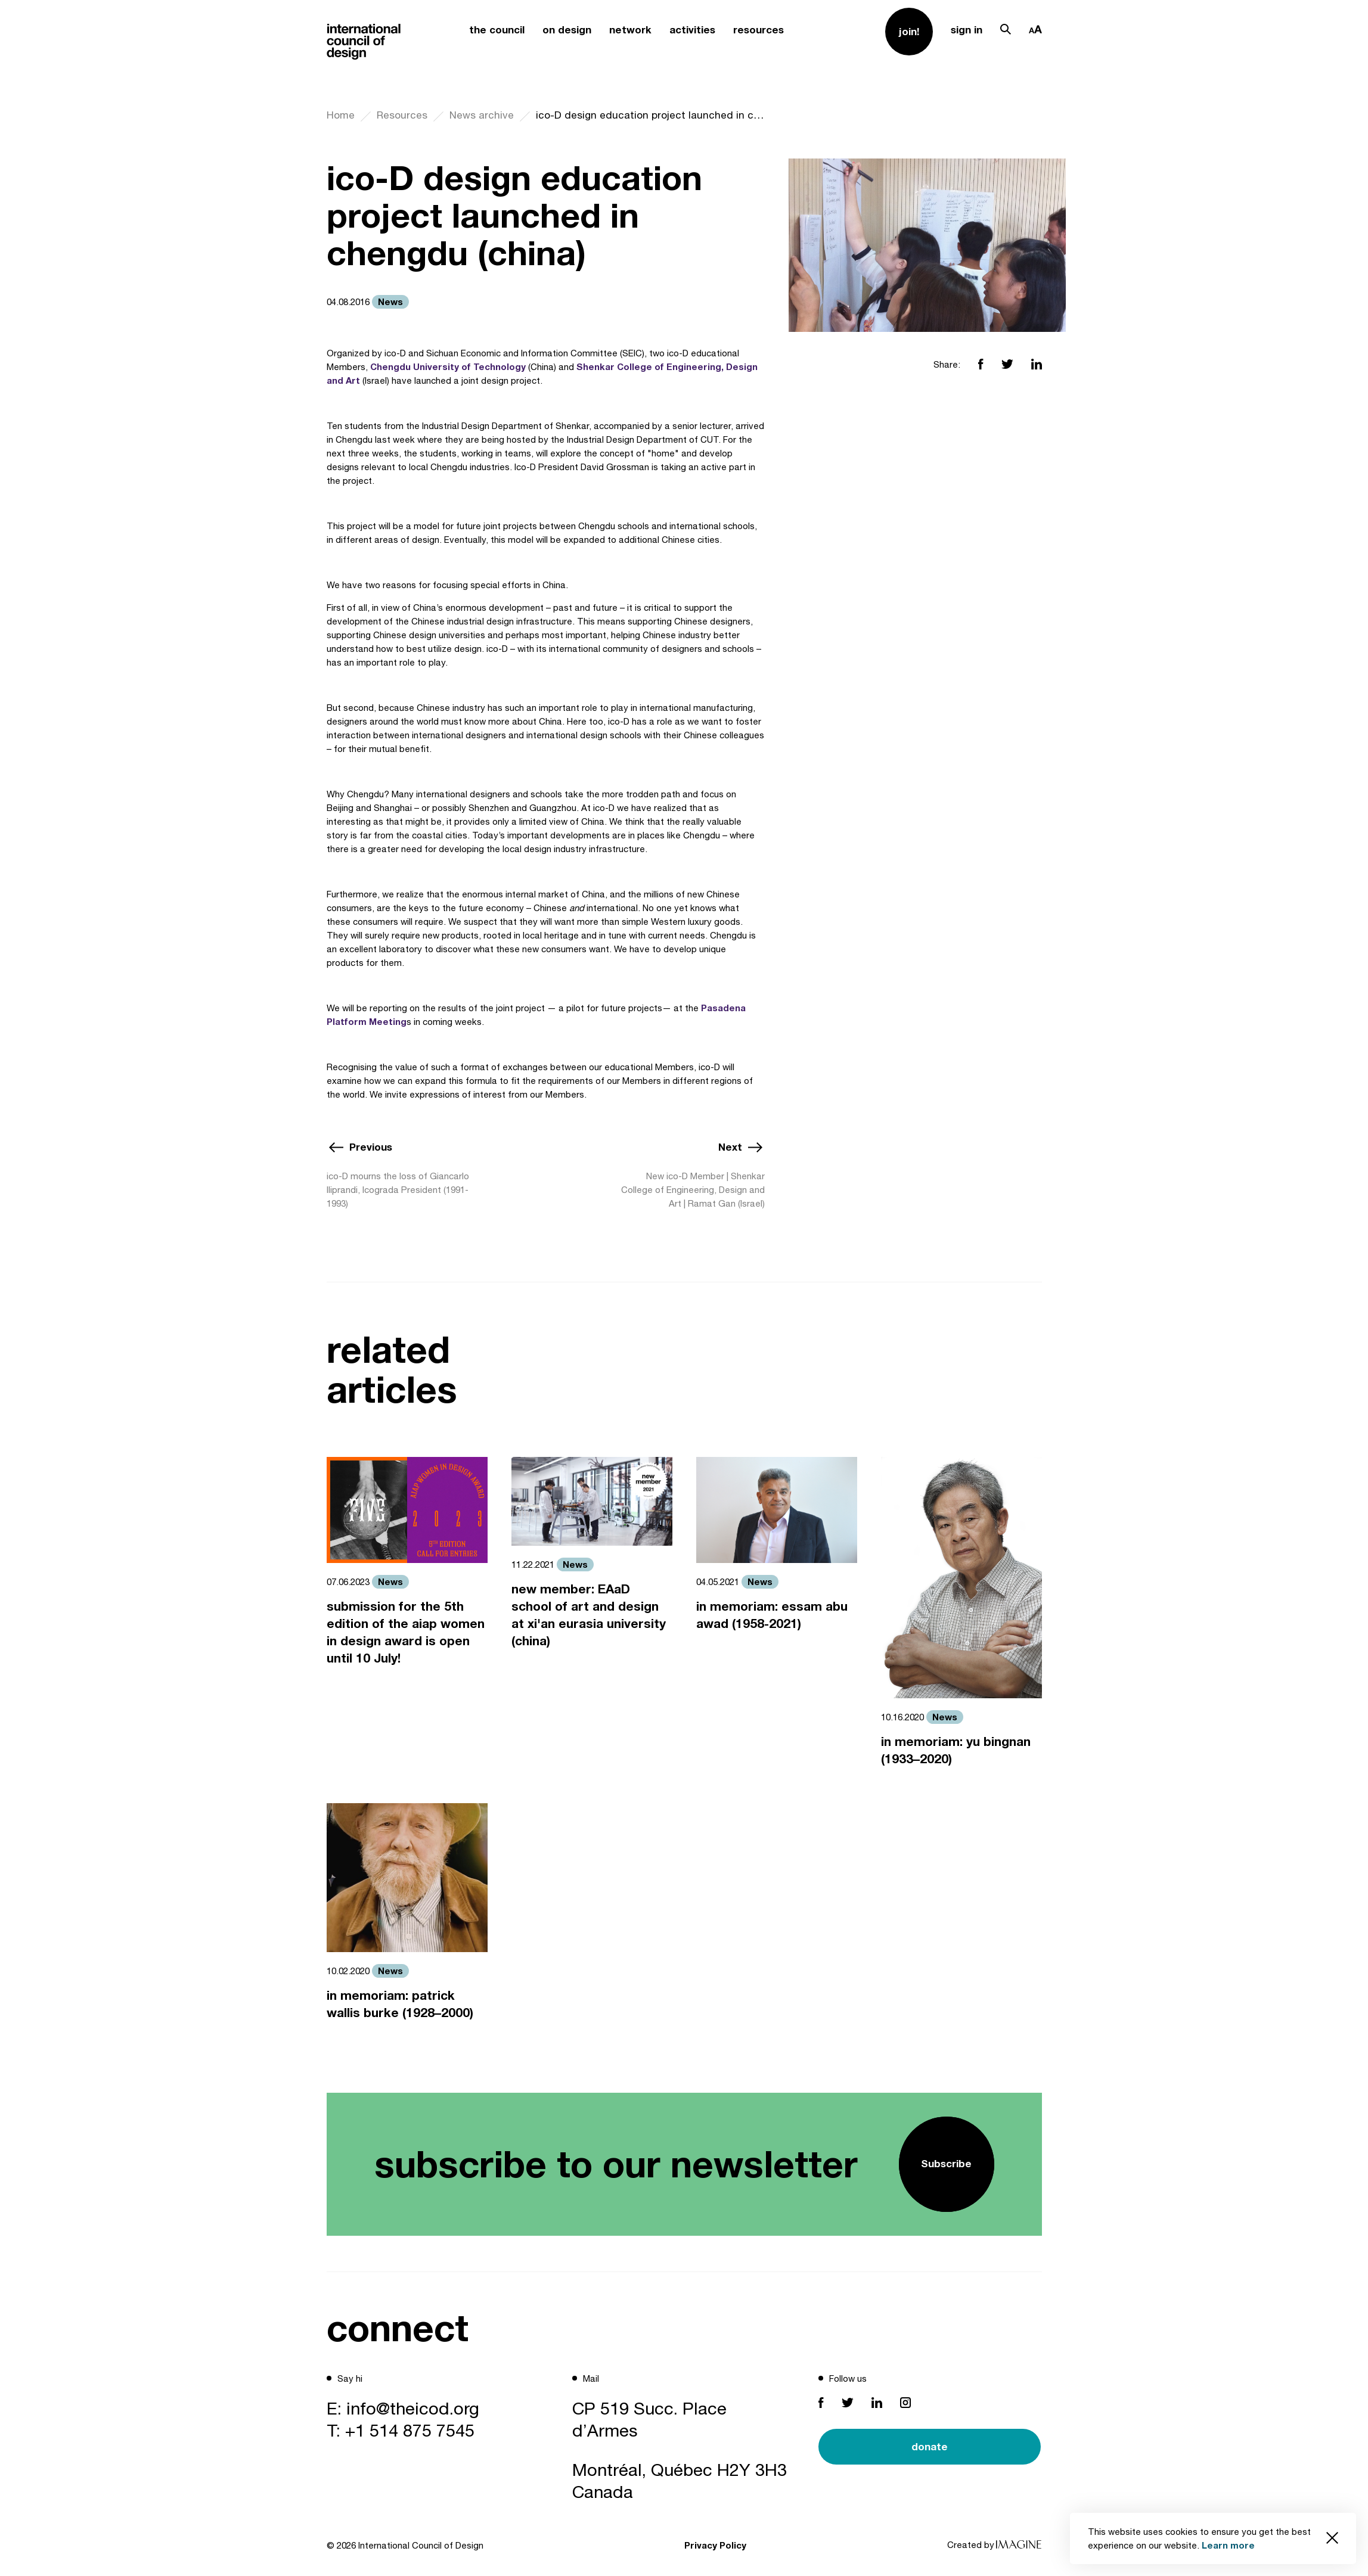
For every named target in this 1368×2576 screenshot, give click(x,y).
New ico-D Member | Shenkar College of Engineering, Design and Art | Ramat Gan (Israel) (693, 1189)
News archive (481, 115)
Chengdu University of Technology (448, 366)
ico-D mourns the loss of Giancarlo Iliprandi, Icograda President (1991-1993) (398, 1189)
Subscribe (946, 2163)
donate (929, 2446)
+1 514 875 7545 (409, 2430)
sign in (966, 29)
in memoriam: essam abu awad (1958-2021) (772, 1615)
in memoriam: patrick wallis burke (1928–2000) (400, 2004)
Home (341, 115)
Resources (402, 115)
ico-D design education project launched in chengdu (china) (650, 115)
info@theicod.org (412, 2408)
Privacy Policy (715, 2545)
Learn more (1228, 2545)
